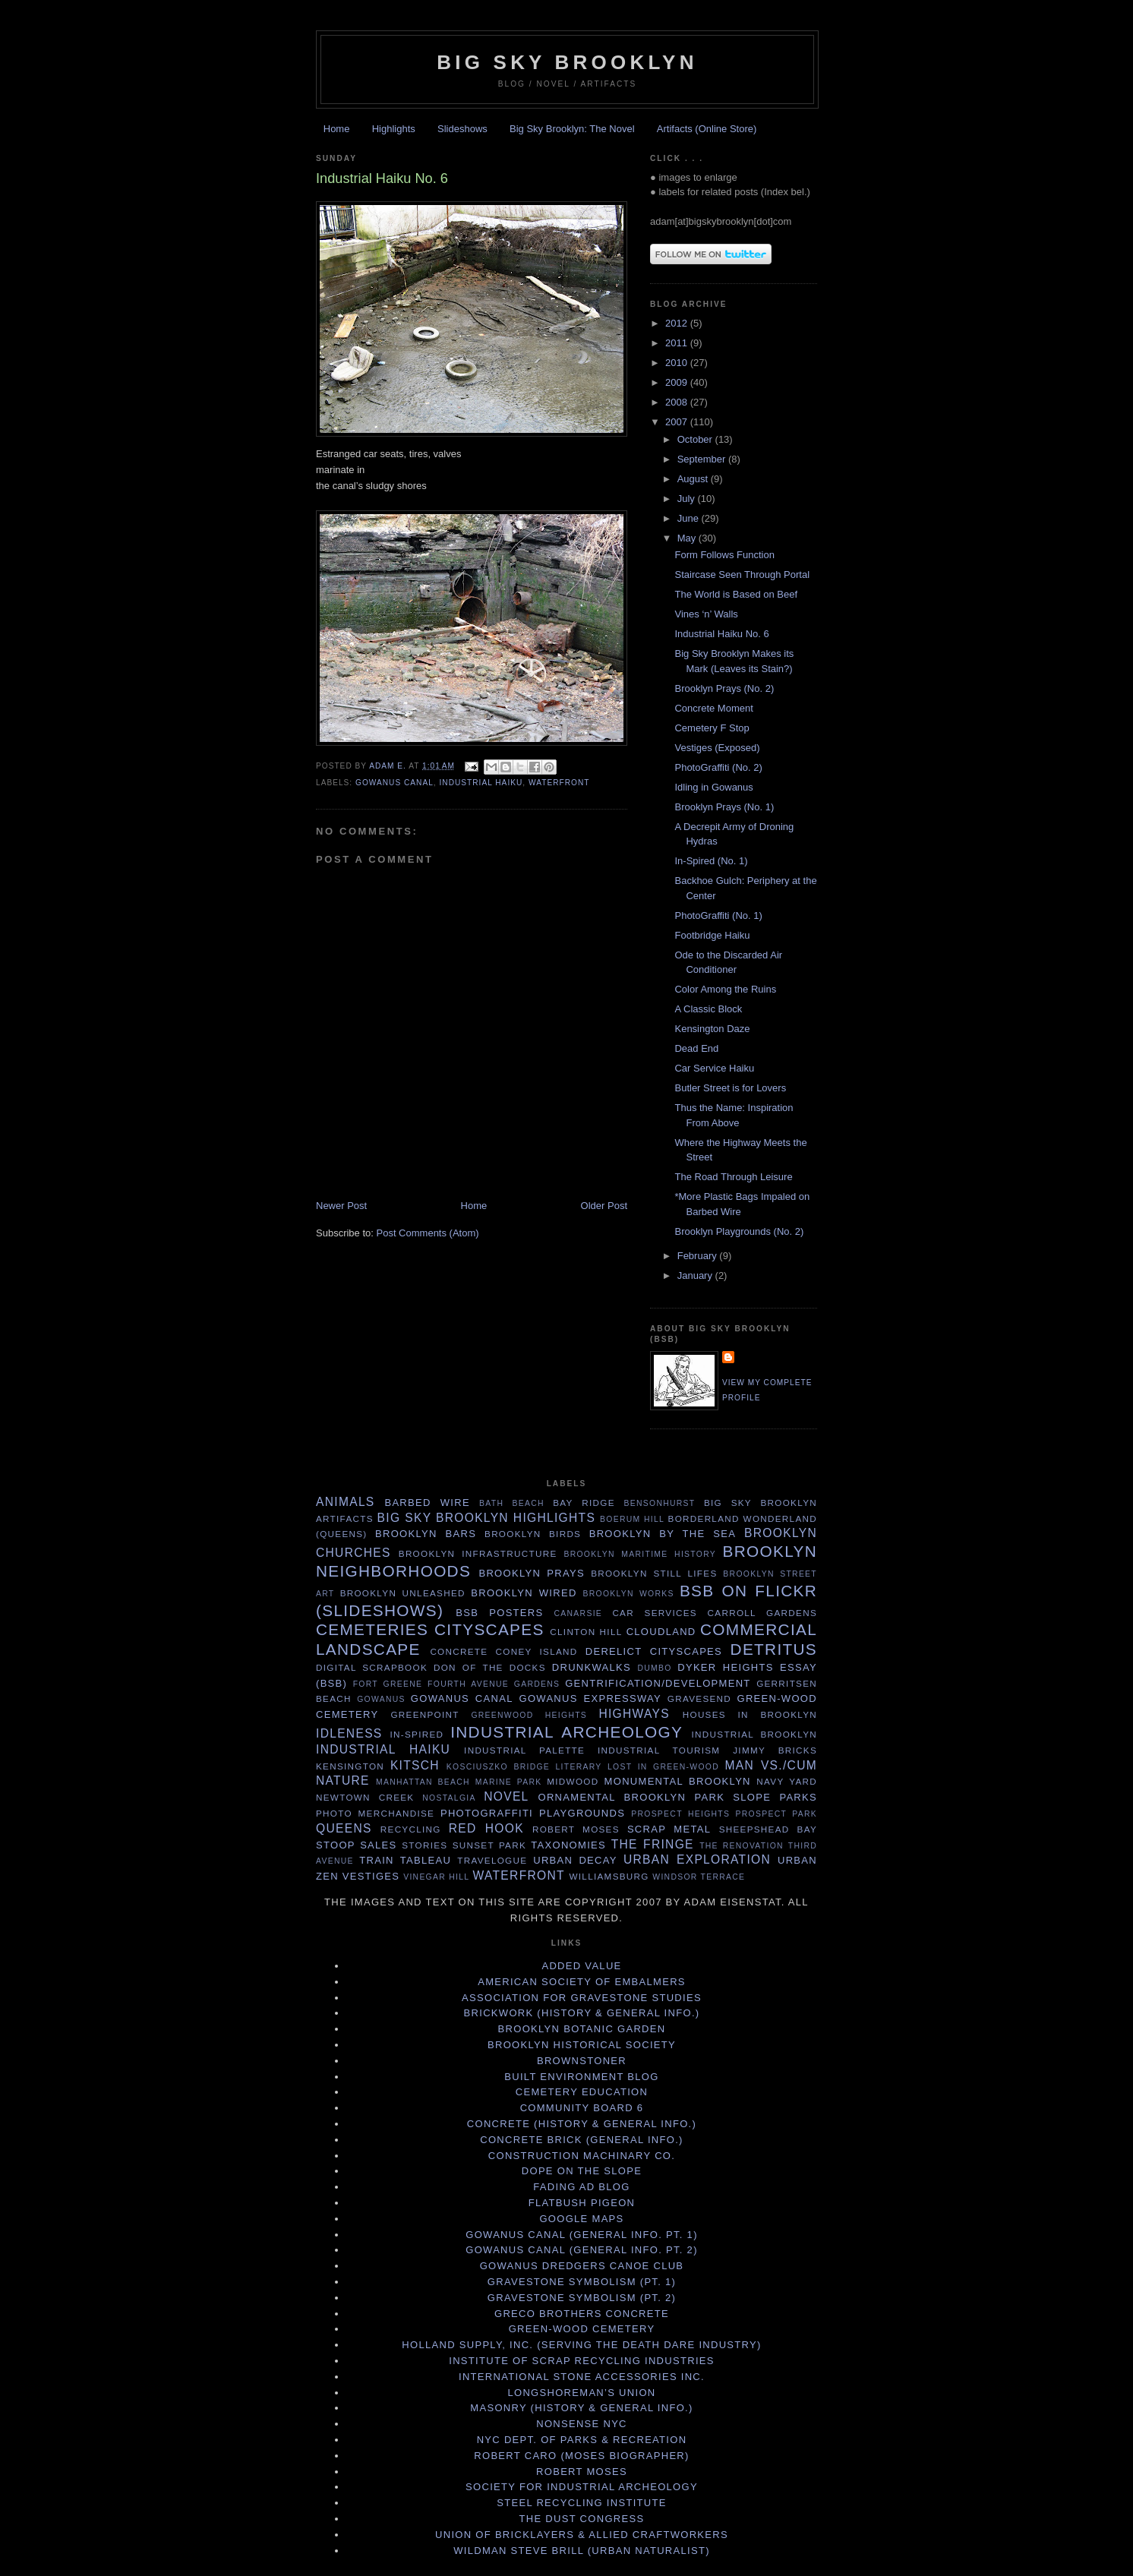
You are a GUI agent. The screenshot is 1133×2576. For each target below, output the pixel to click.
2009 (677, 382)
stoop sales (356, 1845)
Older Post (604, 1205)
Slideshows (462, 128)
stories (424, 1845)
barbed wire (427, 1502)
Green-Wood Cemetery (582, 2328)
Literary (579, 1767)
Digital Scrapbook (372, 1667)
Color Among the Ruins (725, 989)
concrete (459, 1651)
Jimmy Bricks (775, 1750)
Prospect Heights (680, 1814)
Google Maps (581, 2218)
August (694, 479)
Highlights (393, 128)
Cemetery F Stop (711, 728)
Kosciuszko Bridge (498, 1767)
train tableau (405, 1860)
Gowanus (381, 1699)
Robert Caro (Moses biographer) (581, 2455)
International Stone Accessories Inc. (582, 2376)
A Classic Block (708, 1009)
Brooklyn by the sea (663, 1533)
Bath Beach (511, 1503)
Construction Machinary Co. (581, 2155)
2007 (677, 422)
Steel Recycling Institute (581, 2502)
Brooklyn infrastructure (478, 1553)
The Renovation (741, 1846)
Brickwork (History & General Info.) (582, 2013)
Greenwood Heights (529, 1715)
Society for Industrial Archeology (582, 2486)
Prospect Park (776, 1814)
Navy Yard (786, 1781)
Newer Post (341, 1205)
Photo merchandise (375, 1813)
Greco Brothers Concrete (581, 2313)
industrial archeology (566, 1732)
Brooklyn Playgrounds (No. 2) (738, 1231)
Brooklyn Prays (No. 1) (724, 807)
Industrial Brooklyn (754, 1734)
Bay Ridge (583, 1502)
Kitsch (415, 1765)
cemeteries (372, 1629)
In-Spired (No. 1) (710, 861)
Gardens (537, 1684)
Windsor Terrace (698, 1877)
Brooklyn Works (628, 1593)
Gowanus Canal (394, 782)
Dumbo (654, 1668)
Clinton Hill (586, 1632)
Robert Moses (576, 1829)
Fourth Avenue (468, 1684)
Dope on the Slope (582, 2171)
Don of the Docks (490, 1667)
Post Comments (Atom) (428, 1233)
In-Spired (417, 1734)
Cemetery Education (582, 2092)
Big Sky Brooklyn (567, 62)
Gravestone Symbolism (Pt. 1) (582, 2281)
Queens (344, 1828)
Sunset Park (489, 1845)
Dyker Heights (725, 1667)
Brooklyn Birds (532, 1534)
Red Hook (486, 1828)
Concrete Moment (713, 708)
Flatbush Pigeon (582, 2202)
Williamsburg (609, 1876)
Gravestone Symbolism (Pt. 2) (582, 2297)
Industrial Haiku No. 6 (721, 633)
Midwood (572, 1781)
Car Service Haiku (714, 1068)
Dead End (696, 1048)
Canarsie (578, 1613)
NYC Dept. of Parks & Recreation (582, 2439)
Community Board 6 (582, 2108)
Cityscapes (489, 1629)
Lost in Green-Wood (663, 1767)
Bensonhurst (660, 1503)
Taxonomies (568, 1845)
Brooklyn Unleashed (403, 1593)
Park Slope (732, 1797)
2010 (677, 362)
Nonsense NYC (581, 2423)
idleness (349, 1733)
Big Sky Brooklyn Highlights (486, 1517)
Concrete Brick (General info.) (581, 2139)
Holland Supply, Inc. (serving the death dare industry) (581, 2344)
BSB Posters (499, 1612)
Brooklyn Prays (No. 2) (724, 688)
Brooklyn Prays (531, 1573)
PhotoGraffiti (486, 1813)
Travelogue (492, 1860)
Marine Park (508, 1782)
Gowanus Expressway (590, 1698)
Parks (798, 1797)
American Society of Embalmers (582, 1981)
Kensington (350, 1766)
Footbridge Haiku (712, 935)
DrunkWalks (591, 1667)
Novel (506, 1796)
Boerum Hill (632, 1519)
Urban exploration (697, 1859)
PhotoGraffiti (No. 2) (718, 767)
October (696, 439)
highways (634, 1713)
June (689, 518)
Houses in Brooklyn (750, 1714)
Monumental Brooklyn (677, 1781)
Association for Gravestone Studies (582, 1997)
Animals (345, 1501)
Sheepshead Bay (768, 1829)
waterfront (559, 782)
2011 (677, 343)
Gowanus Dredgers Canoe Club (582, 2265)
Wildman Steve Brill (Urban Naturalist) (581, 2550)
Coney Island (537, 1651)
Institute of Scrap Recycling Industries (582, 2360)
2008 (677, 402)
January (696, 1275)
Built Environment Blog (581, 2076)
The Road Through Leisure (733, 1176)
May (688, 538)
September (702, 459)
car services (654, 1613)
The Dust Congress (582, 2518)
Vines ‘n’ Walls (705, 614)
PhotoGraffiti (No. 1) (718, 915)
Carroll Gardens (762, 1613)
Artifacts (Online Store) (707, 128)
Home (336, 128)
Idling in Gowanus (713, 787)
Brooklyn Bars (425, 1533)
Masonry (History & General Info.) (581, 2407)
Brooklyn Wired (523, 1593)
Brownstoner (581, 2060)
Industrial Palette (524, 1750)
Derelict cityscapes (653, 1651)
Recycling (410, 1829)
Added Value (581, 1965)
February (698, 1255)
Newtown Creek (365, 1797)
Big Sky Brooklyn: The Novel (572, 128)
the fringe (652, 1844)
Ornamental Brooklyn (612, 1797)
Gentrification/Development (657, 1683)
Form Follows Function (724, 554)
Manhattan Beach (423, 1782)
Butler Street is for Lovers (730, 1088)
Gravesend (699, 1698)
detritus (774, 1649)
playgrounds (582, 1813)
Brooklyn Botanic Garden (582, 2029)
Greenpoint (424, 1714)
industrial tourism (659, 1750)
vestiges (370, 1876)
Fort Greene (388, 1684)
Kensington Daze (712, 1028)
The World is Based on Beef (735, 594)
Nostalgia (448, 1798)
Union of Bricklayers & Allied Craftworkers (581, 2534)
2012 (677, 323)
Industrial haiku (481, 782)
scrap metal (669, 1829)
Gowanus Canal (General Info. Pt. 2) (582, 2250)
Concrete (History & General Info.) (581, 2123)
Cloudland (661, 1631)
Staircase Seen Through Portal (742, 574)
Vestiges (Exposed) (716, 747)
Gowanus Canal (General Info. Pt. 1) (582, 2234)
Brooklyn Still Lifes (654, 1573)
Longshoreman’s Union (581, 2392)
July (687, 498)
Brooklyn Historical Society (582, 2044)
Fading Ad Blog (581, 2186)
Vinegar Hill (436, 1877)
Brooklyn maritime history (639, 1554)
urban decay (575, 1860)
